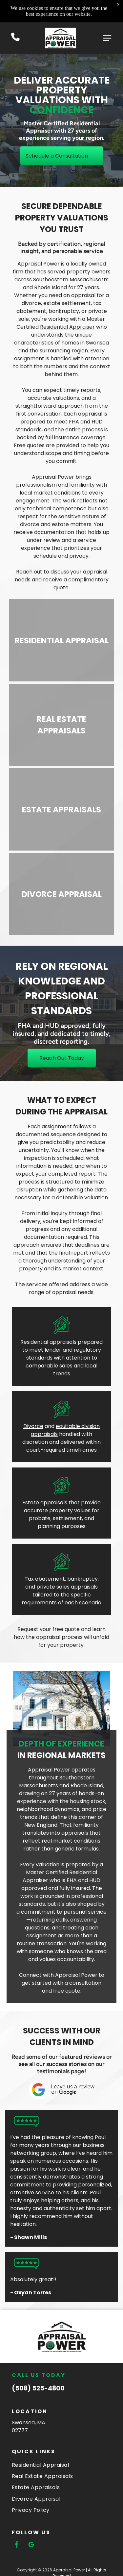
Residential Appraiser (67, 327)
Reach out (29, 571)
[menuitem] (61, 2464)
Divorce (33, 1426)
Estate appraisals (44, 1502)
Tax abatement (45, 1579)
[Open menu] (107, 38)
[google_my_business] (31, 2545)
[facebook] (17, 2545)
